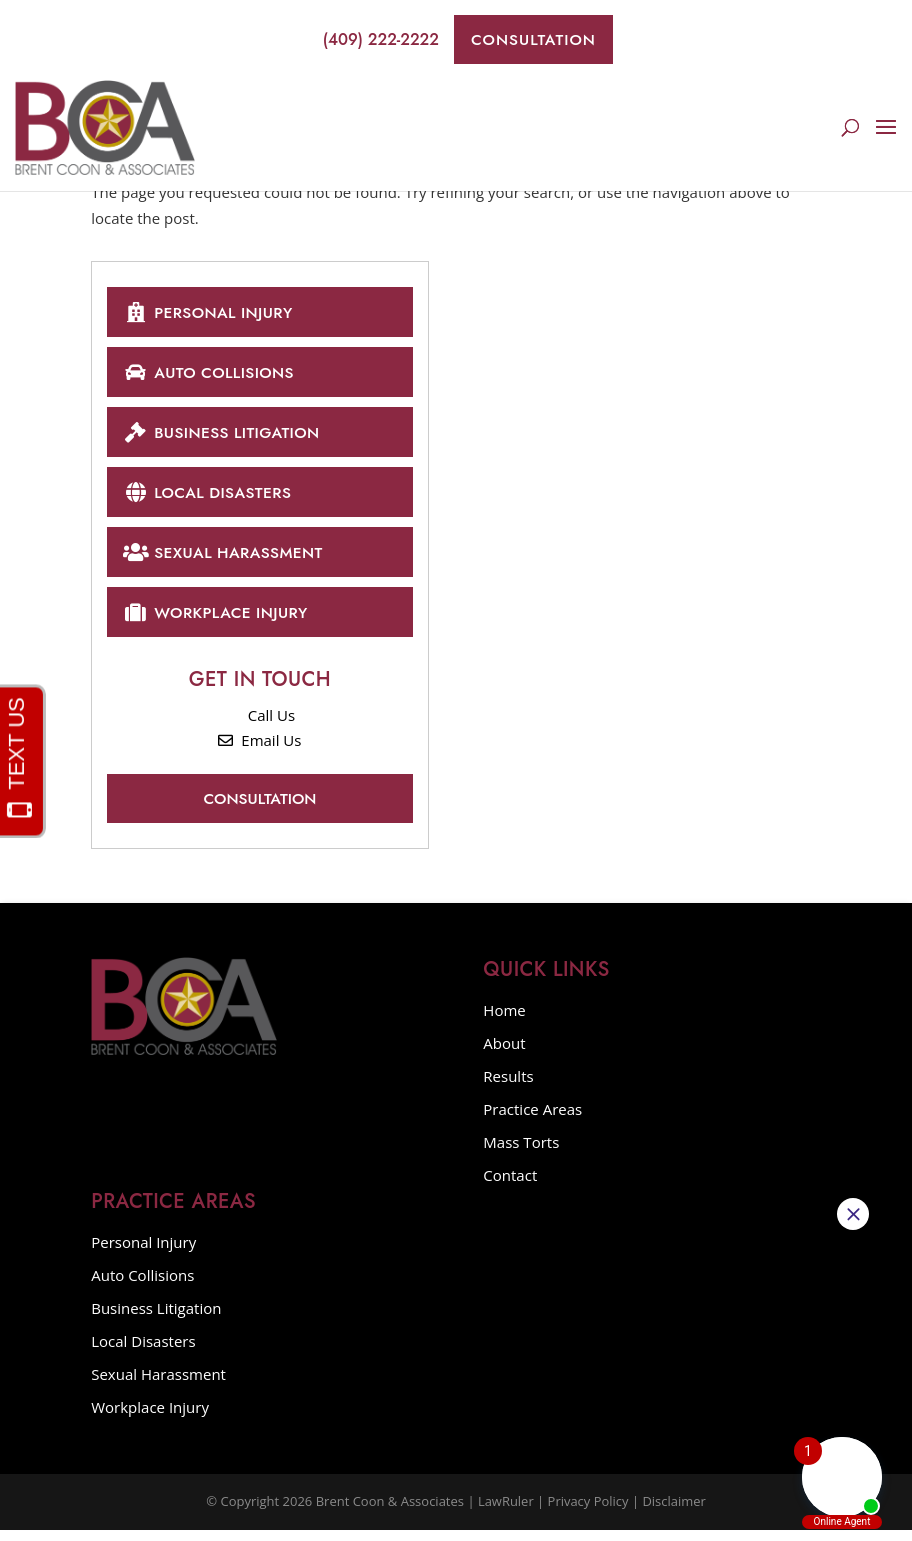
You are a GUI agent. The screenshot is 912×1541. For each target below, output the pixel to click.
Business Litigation (225, 436)
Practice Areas (532, 1120)
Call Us (260, 725)
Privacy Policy (587, 1512)
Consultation (533, 39)
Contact (510, 1186)
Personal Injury (211, 312)
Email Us (259, 751)
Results (508, 1087)
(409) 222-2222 (367, 40)
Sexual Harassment (227, 559)
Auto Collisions (212, 374)
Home (504, 1021)
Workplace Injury (219, 620)
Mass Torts (521, 1153)
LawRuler (506, 1512)
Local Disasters (211, 497)
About (504, 1054)
